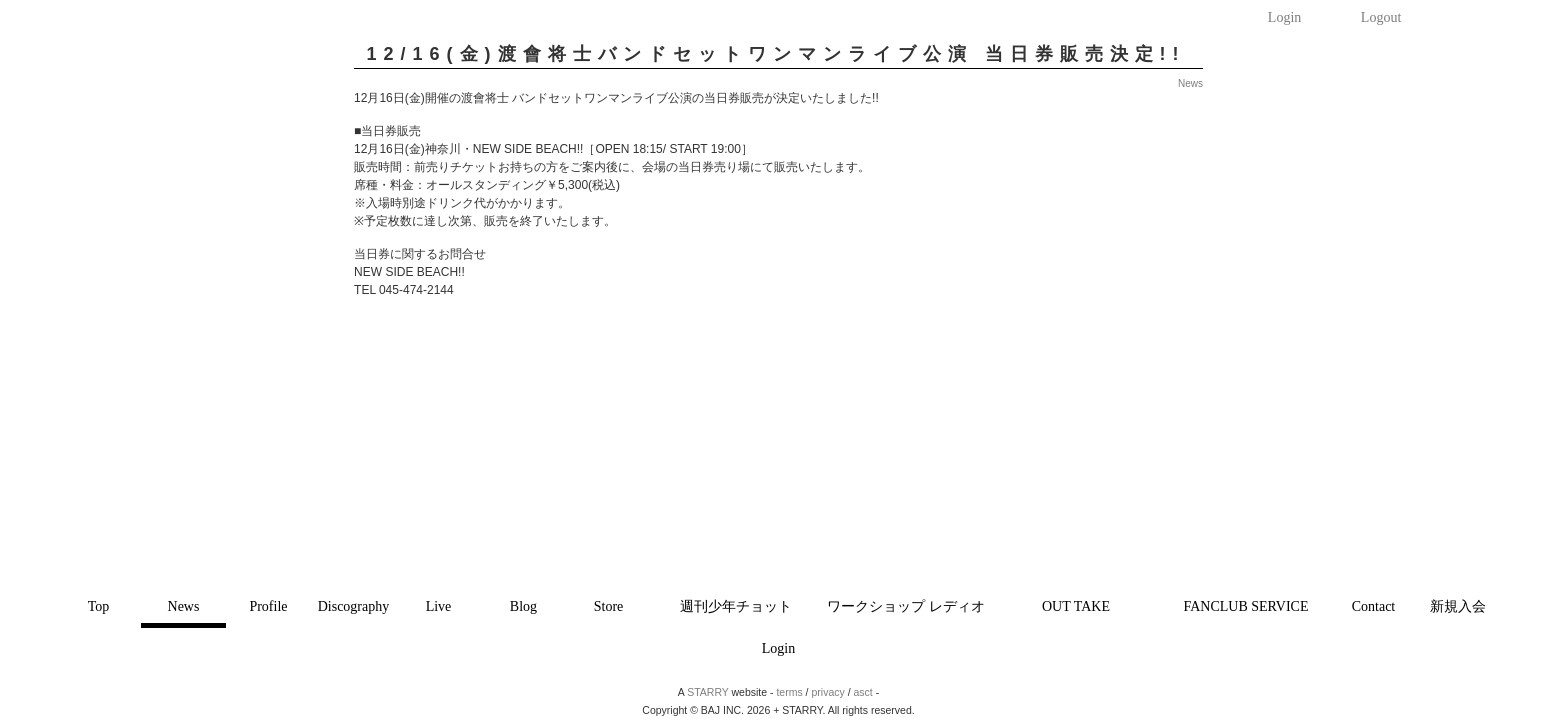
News (184, 606)
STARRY (707, 692)
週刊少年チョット (736, 606)
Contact (1374, 606)
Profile (268, 606)
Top (99, 606)
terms (789, 692)
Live (439, 606)
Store (609, 606)
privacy (827, 692)
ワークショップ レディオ (906, 606)
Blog (523, 606)
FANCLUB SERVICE (1245, 606)
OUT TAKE (1076, 606)
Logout (1381, 17)
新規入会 (1458, 606)
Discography (354, 606)
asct (863, 692)
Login (1284, 17)
